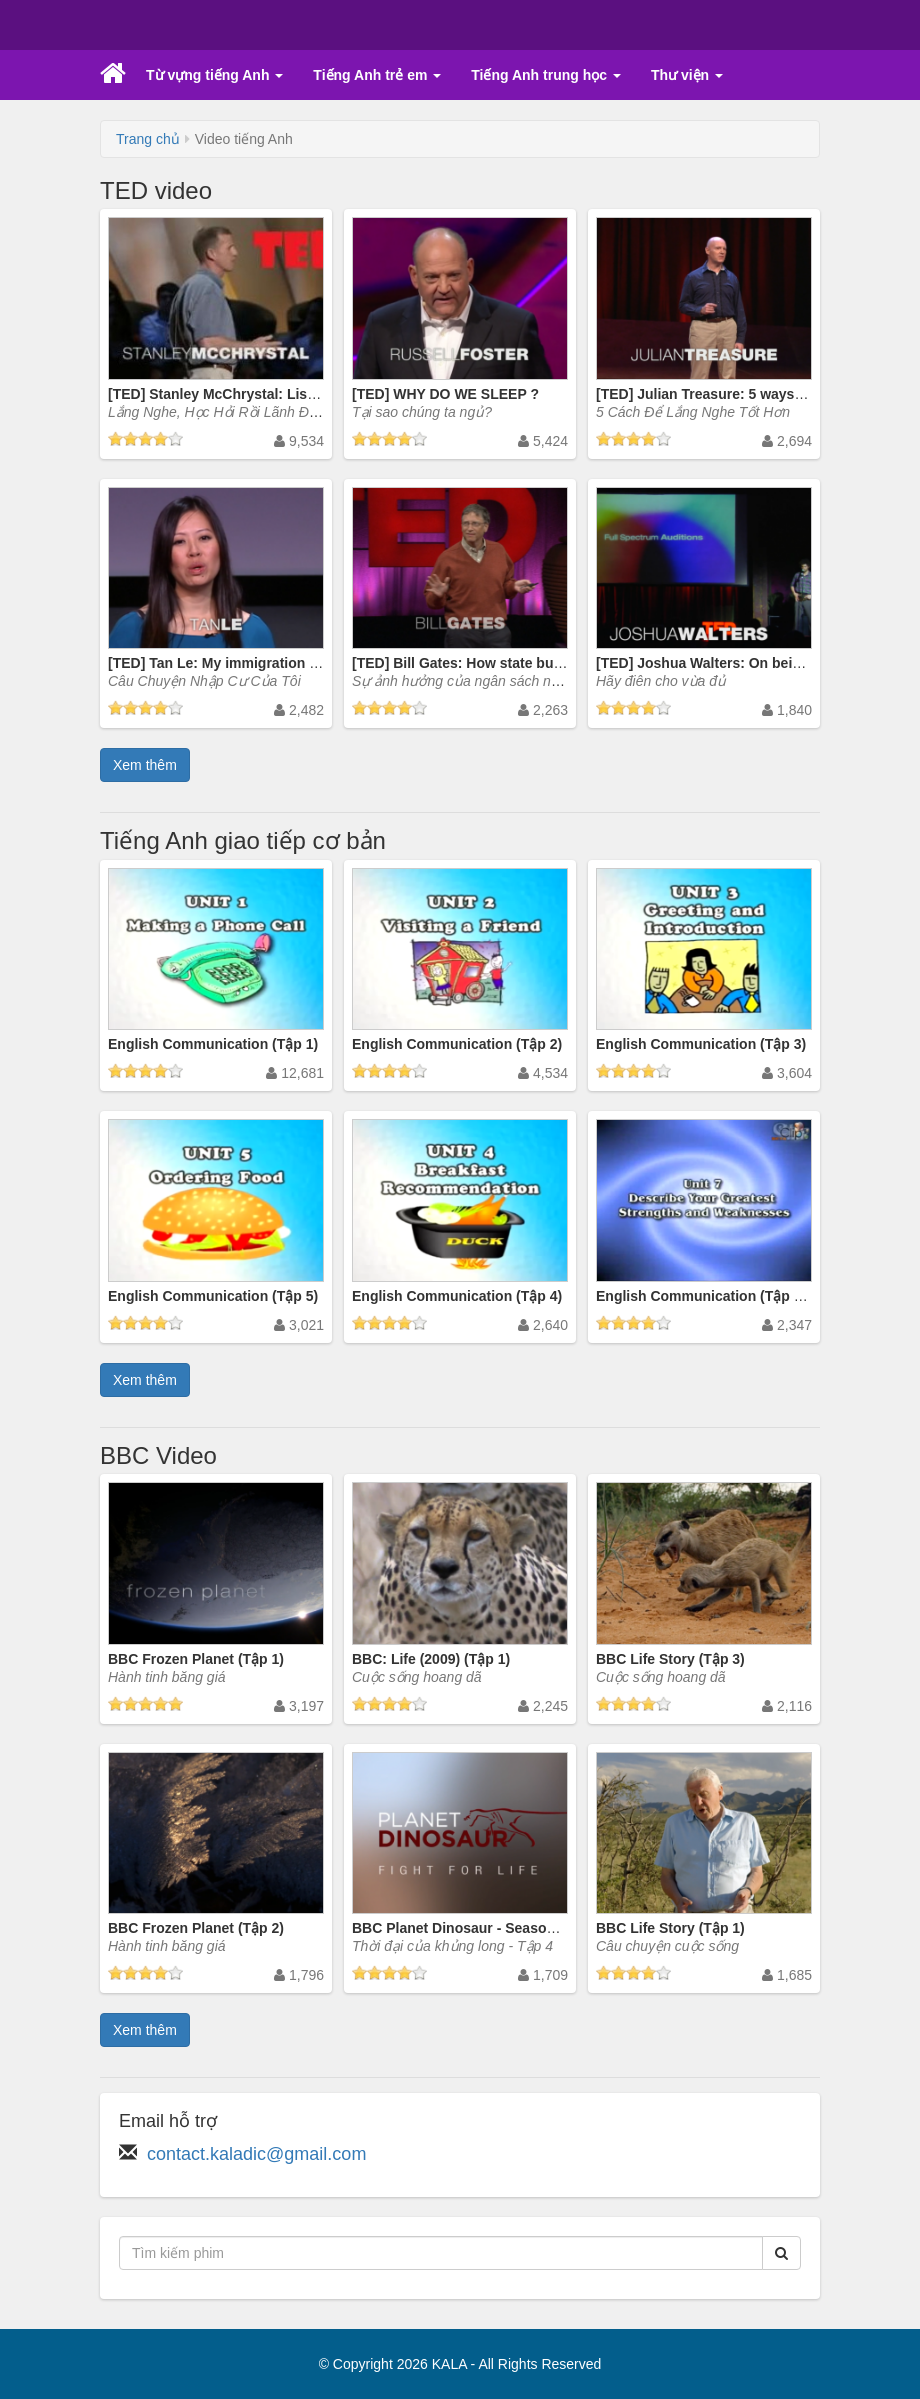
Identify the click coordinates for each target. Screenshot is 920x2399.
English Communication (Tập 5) (213, 1296)
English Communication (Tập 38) (705, 1296)
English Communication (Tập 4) (457, 1296)
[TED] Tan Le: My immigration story (225, 663)
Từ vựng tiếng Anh (214, 75)
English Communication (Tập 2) (457, 1044)
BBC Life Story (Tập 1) (670, 1928)
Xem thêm (145, 765)
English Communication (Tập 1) (213, 1044)
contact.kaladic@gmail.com (256, 2154)
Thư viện (687, 75)
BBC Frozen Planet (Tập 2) (196, 1928)
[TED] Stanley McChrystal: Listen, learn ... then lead (279, 394)
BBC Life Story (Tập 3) (670, 1659)
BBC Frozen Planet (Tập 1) (196, 1659)
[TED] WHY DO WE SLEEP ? (445, 394)
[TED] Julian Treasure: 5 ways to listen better (745, 394)
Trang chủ (148, 139)
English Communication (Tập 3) (701, 1044)
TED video (156, 190)
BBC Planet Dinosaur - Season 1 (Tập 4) (484, 1928)
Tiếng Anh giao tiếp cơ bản (243, 840)
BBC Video (158, 1455)
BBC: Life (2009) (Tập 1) (431, 1659)
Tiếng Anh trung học (546, 75)
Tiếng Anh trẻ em (377, 75)
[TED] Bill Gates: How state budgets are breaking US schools (555, 663)
